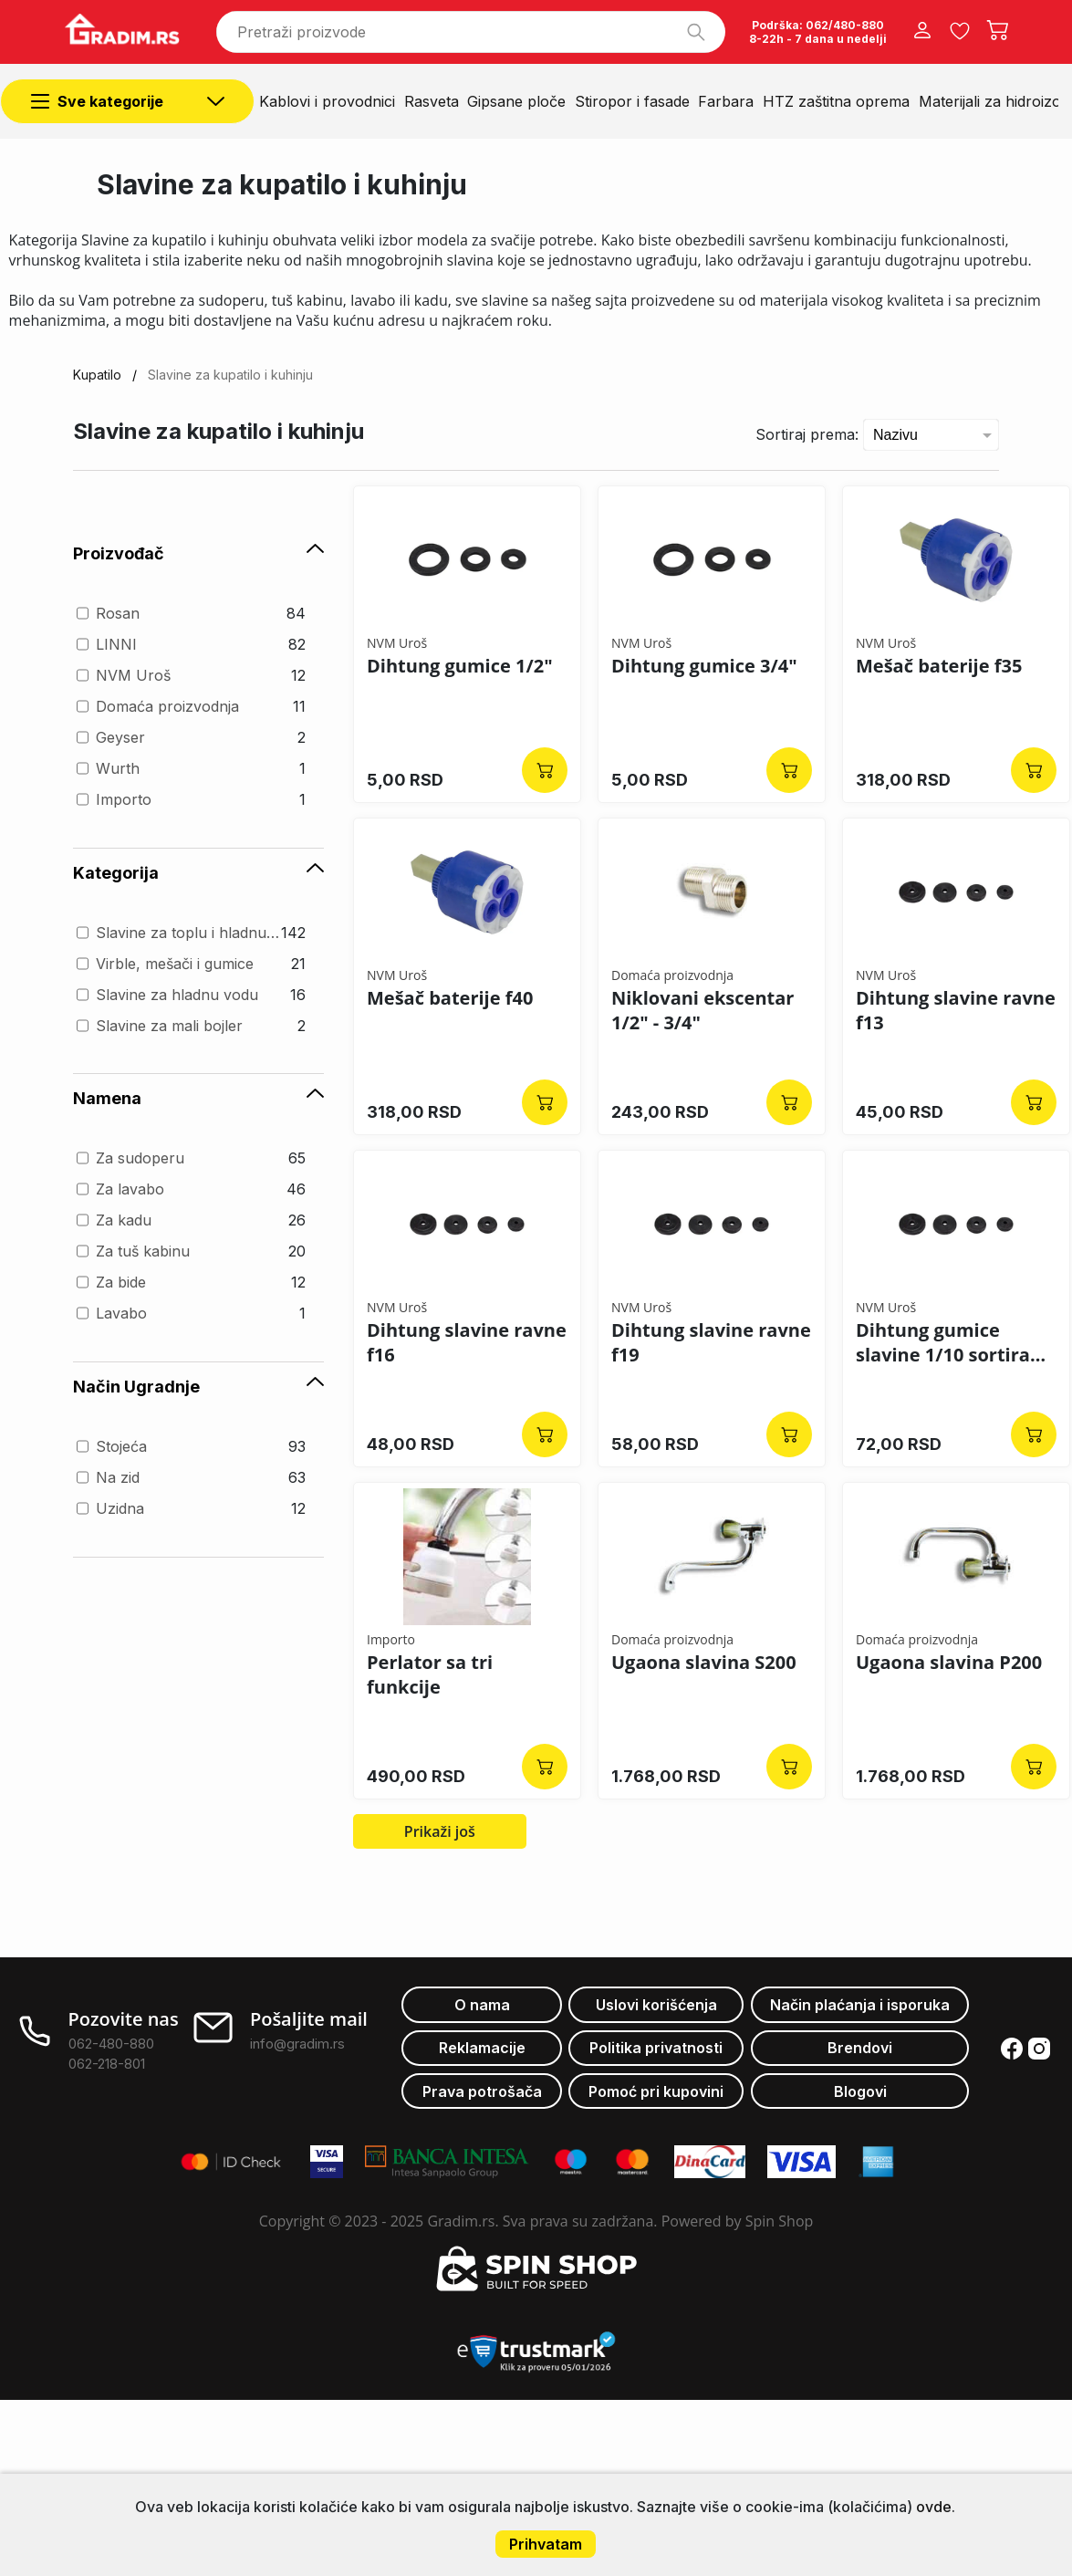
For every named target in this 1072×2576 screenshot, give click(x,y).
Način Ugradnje (198, 1386)
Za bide (121, 1282)
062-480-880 (111, 2043)
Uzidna (120, 1508)
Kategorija (198, 872)
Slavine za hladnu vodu (177, 995)
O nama (482, 2005)
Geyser (120, 737)
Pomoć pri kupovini (655, 2091)
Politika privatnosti (656, 2048)
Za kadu (123, 1220)
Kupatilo (97, 374)
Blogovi (860, 2091)
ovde (934, 2507)
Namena (198, 1098)
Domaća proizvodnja (167, 706)
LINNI (116, 644)
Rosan (118, 613)
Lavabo (121, 1313)
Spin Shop (779, 2221)
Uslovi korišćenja (656, 2005)
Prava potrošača (482, 2091)
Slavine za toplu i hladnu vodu (189, 932)
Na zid (118, 1477)
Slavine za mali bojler (169, 1026)
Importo (123, 799)
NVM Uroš (133, 675)
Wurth (118, 768)
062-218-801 (106, 2063)
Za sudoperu (140, 1158)
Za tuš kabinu (143, 1251)
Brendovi (859, 2048)
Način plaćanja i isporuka (860, 2005)
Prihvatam (545, 2544)
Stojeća (121, 1446)
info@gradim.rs (297, 2043)
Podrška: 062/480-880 (818, 25)
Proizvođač (198, 553)
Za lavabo (130, 1189)
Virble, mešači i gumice (175, 963)
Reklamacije (482, 2048)
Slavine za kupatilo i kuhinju (230, 374)
